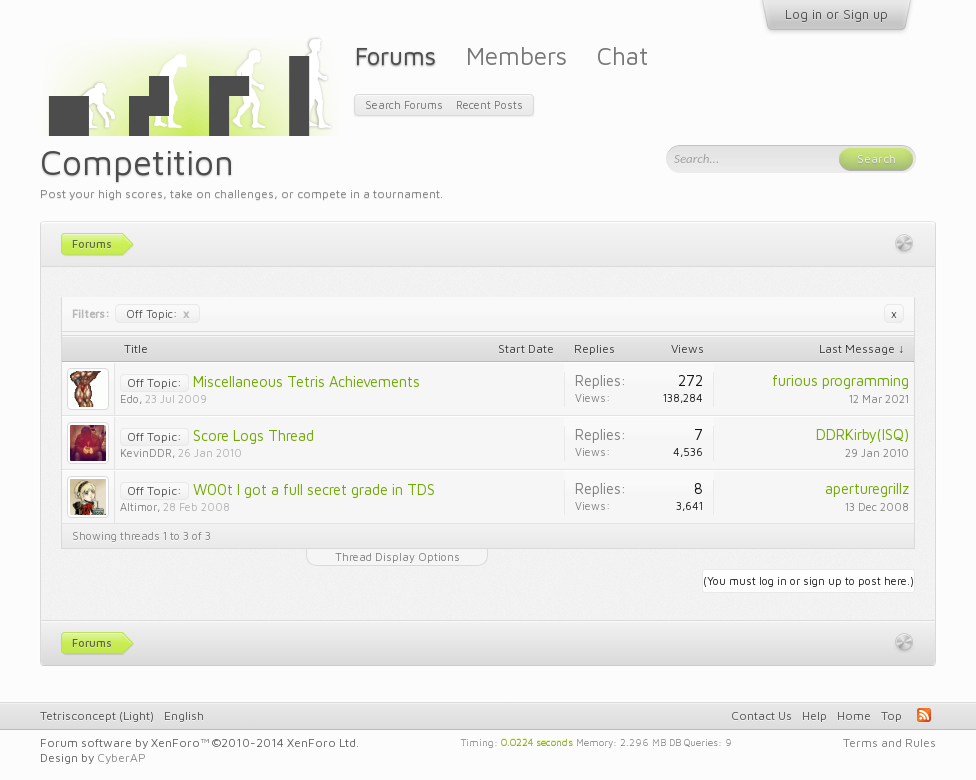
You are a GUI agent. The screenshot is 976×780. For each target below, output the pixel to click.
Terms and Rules (889, 742)
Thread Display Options (397, 556)
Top (891, 715)
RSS (924, 715)
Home (854, 715)
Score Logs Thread (253, 435)
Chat (622, 55)
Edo (129, 398)
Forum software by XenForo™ (199, 742)
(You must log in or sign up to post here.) (808, 580)
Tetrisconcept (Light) (97, 715)
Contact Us (761, 715)
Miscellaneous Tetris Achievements (306, 381)
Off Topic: (157, 313)
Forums (395, 55)
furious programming (840, 380)
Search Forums (404, 104)
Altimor (138, 506)
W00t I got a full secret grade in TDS (314, 489)
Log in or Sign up (836, 14)
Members (516, 55)
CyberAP (121, 757)
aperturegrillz (867, 488)
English (184, 715)
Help (814, 715)
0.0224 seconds (537, 741)
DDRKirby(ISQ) (862, 434)
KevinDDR (146, 452)
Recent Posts (489, 104)
